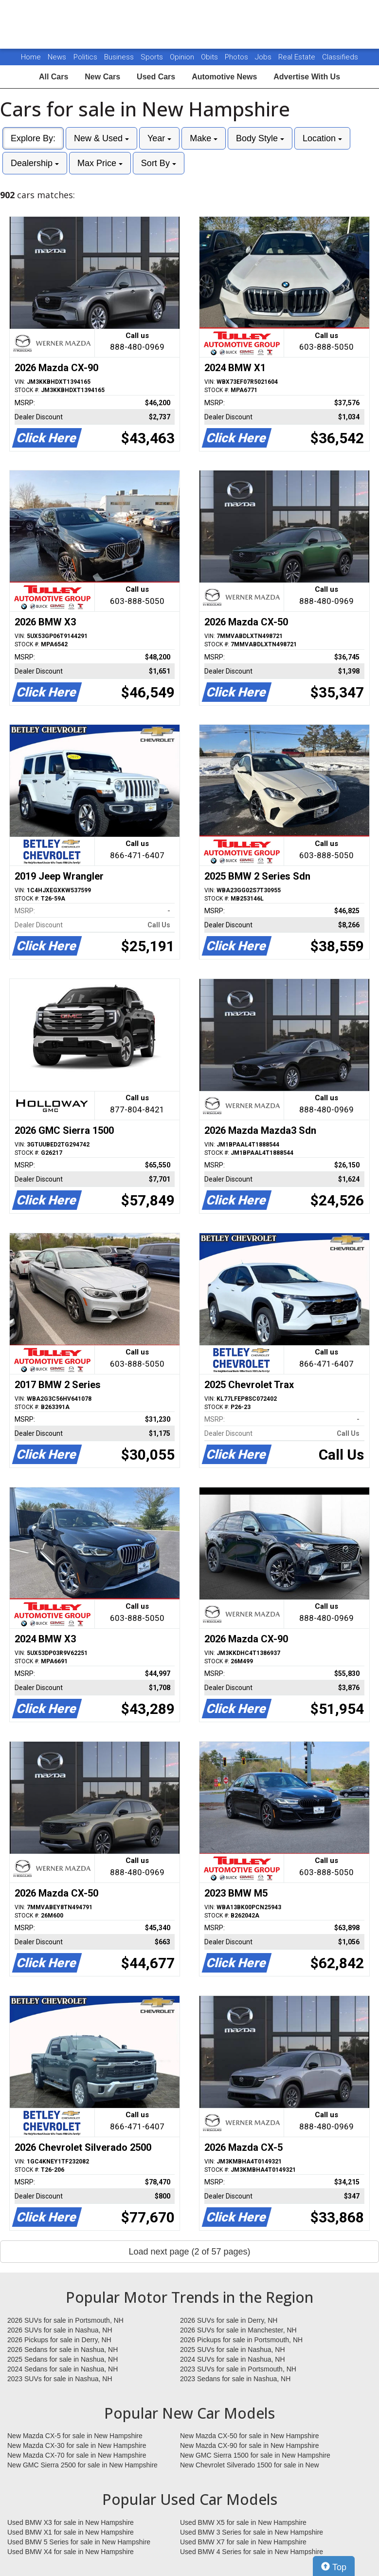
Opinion (183, 57)
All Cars (53, 77)
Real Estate (297, 57)
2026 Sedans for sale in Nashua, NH (62, 2349)
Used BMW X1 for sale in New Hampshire (70, 2532)
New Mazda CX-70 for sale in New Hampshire (76, 2455)
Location (322, 138)
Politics (85, 57)
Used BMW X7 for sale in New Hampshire (243, 2542)
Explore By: (33, 138)
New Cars (102, 77)
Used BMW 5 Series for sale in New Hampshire (78, 2542)
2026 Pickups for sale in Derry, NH (59, 2340)
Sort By (158, 163)
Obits (210, 57)
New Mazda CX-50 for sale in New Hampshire (249, 2436)
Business (120, 57)
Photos (237, 57)
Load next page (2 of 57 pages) (189, 2251)
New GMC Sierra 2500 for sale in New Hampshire (82, 2465)
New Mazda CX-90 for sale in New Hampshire (249, 2445)
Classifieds (340, 57)
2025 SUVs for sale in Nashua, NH (232, 2349)
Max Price (100, 163)
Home (31, 57)
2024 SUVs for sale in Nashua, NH (232, 2359)
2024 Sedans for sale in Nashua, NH (62, 2369)
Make (203, 138)
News (57, 57)
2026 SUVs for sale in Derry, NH (228, 2320)
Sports (153, 57)
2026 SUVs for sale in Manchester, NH (238, 2330)
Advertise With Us (306, 77)
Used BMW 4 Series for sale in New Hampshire (251, 2552)
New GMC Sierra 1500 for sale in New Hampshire (255, 2455)
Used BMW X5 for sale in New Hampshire (243, 2522)
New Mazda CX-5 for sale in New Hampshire (75, 2436)
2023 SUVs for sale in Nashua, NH (59, 2379)
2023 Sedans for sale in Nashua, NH (235, 2379)
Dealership (35, 163)
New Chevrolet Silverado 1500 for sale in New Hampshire (249, 2465)
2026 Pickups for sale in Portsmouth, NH (241, 2340)
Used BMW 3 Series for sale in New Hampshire (251, 2532)
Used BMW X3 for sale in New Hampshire (70, 2522)
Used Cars (156, 77)
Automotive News (224, 77)
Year (159, 138)
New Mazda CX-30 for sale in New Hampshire (76, 2445)
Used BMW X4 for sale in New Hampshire (70, 2552)
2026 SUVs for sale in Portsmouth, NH (65, 2320)
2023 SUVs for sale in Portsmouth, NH (238, 2369)
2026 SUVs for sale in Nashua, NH (59, 2330)
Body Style (260, 138)
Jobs (264, 57)
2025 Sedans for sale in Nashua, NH (62, 2359)
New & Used (101, 138)
